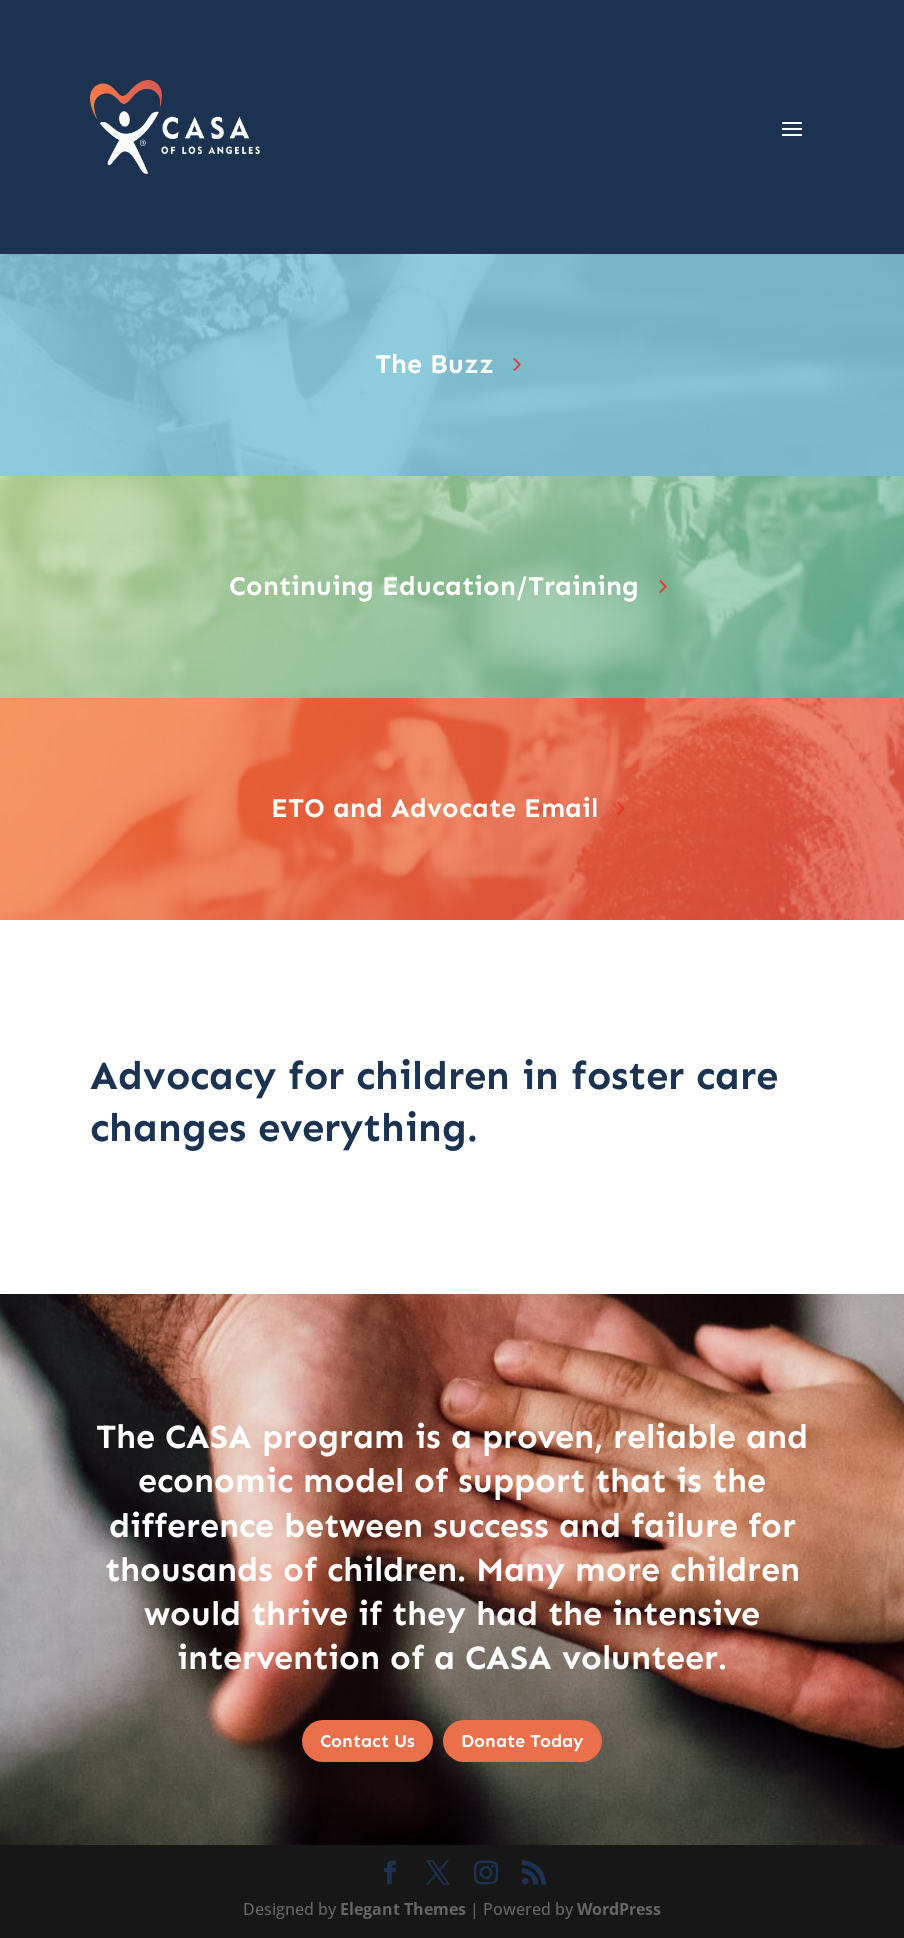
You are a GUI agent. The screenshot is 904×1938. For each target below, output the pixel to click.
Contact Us (367, 1741)
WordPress (619, 1909)
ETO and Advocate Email (434, 808)
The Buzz (434, 364)
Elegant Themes (403, 1909)
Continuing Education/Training (434, 586)
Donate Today (522, 1741)
